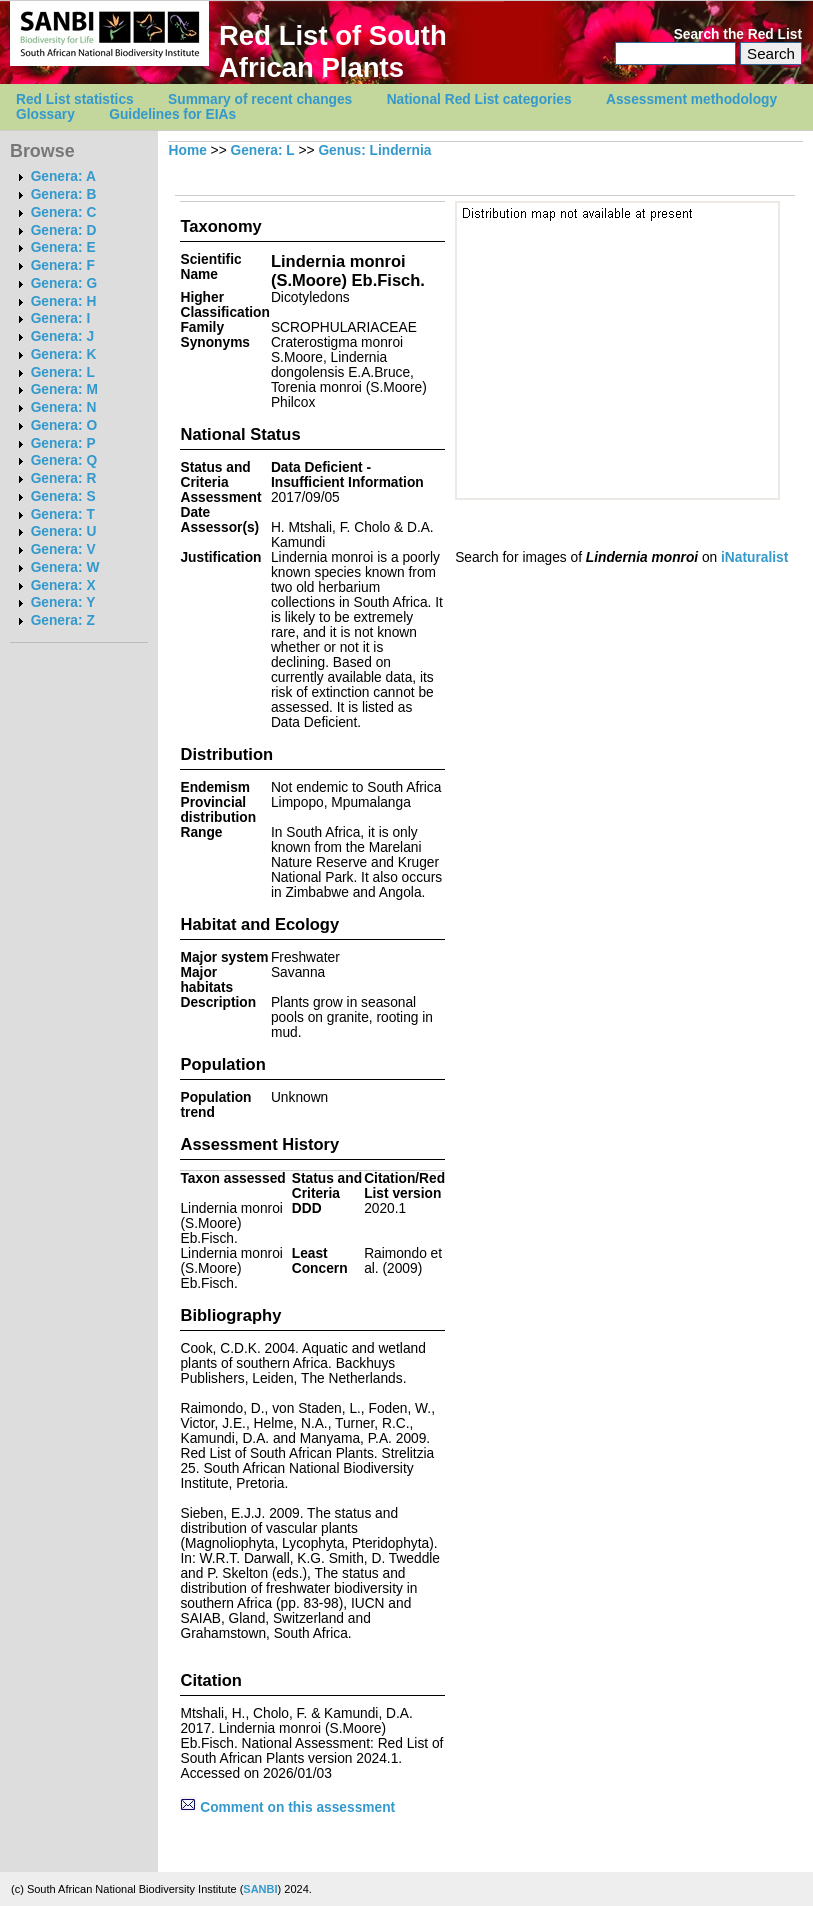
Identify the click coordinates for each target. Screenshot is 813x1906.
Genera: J (62, 336)
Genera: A (63, 176)
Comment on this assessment (287, 1807)
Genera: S (63, 496)
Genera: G (64, 283)
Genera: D (64, 230)
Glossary (45, 114)
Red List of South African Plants (333, 51)
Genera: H (64, 301)
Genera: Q (64, 460)
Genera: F (63, 265)
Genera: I (61, 318)
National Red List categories (479, 99)
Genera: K (64, 354)
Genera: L (63, 372)
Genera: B (64, 194)
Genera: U (64, 531)
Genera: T (63, 514)
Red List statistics (75, 99)
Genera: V (63, 549)
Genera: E (63, 247)
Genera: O (64, 425)
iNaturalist (754, 557)
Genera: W (65, 567)
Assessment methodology (691, 99)
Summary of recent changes (260, 99)
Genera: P (63, 443)
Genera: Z (63, 620)
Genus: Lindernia (374, 150)
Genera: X (63, 585)
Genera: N (64, 407)
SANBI (260, 1889)
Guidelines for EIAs (172, 114)
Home (188, 150)
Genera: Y (63, 602)
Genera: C (64, 212)
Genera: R (64, 478)
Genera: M (64, 389)
